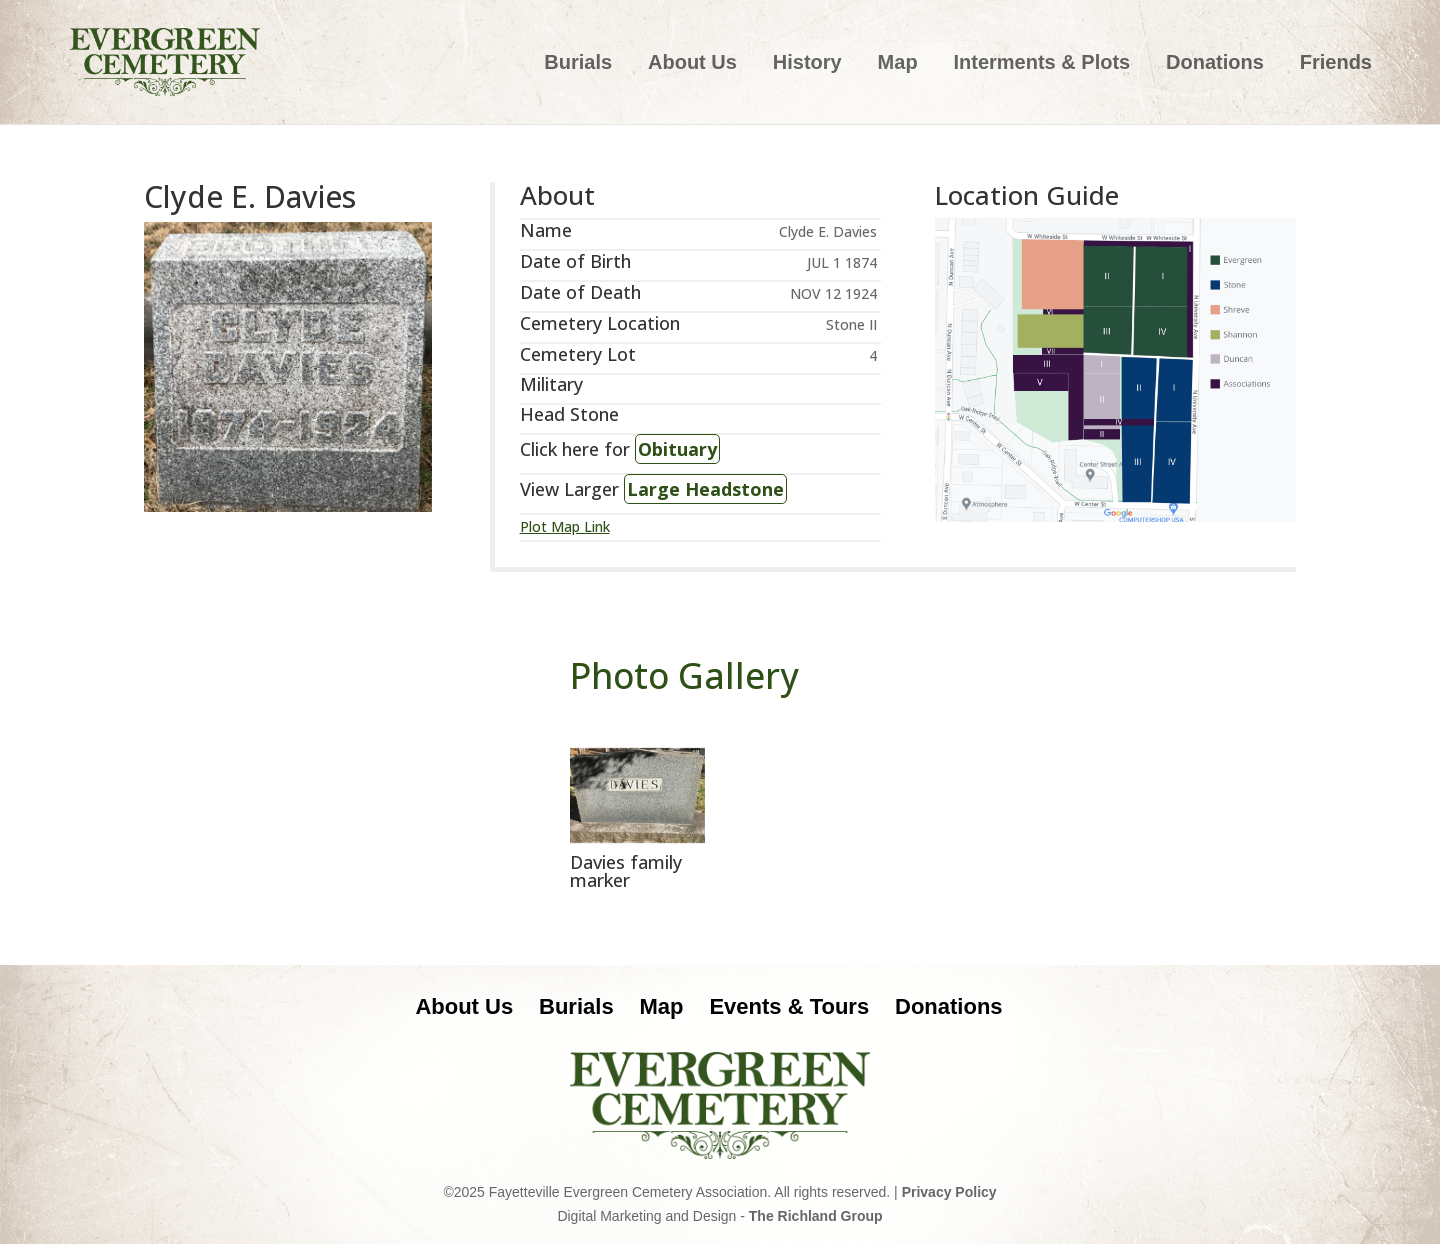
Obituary (677, 449)
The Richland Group (816, 1216)
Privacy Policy (949, 1192)
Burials (578, 64)
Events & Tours (789, 1006)
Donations (1215, 64)
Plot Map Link (565, 526)
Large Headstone (705, 489)
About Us (692, 64)
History (807, 64)
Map (898, 64)
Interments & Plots (1041, 64)
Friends (1336, 64)
